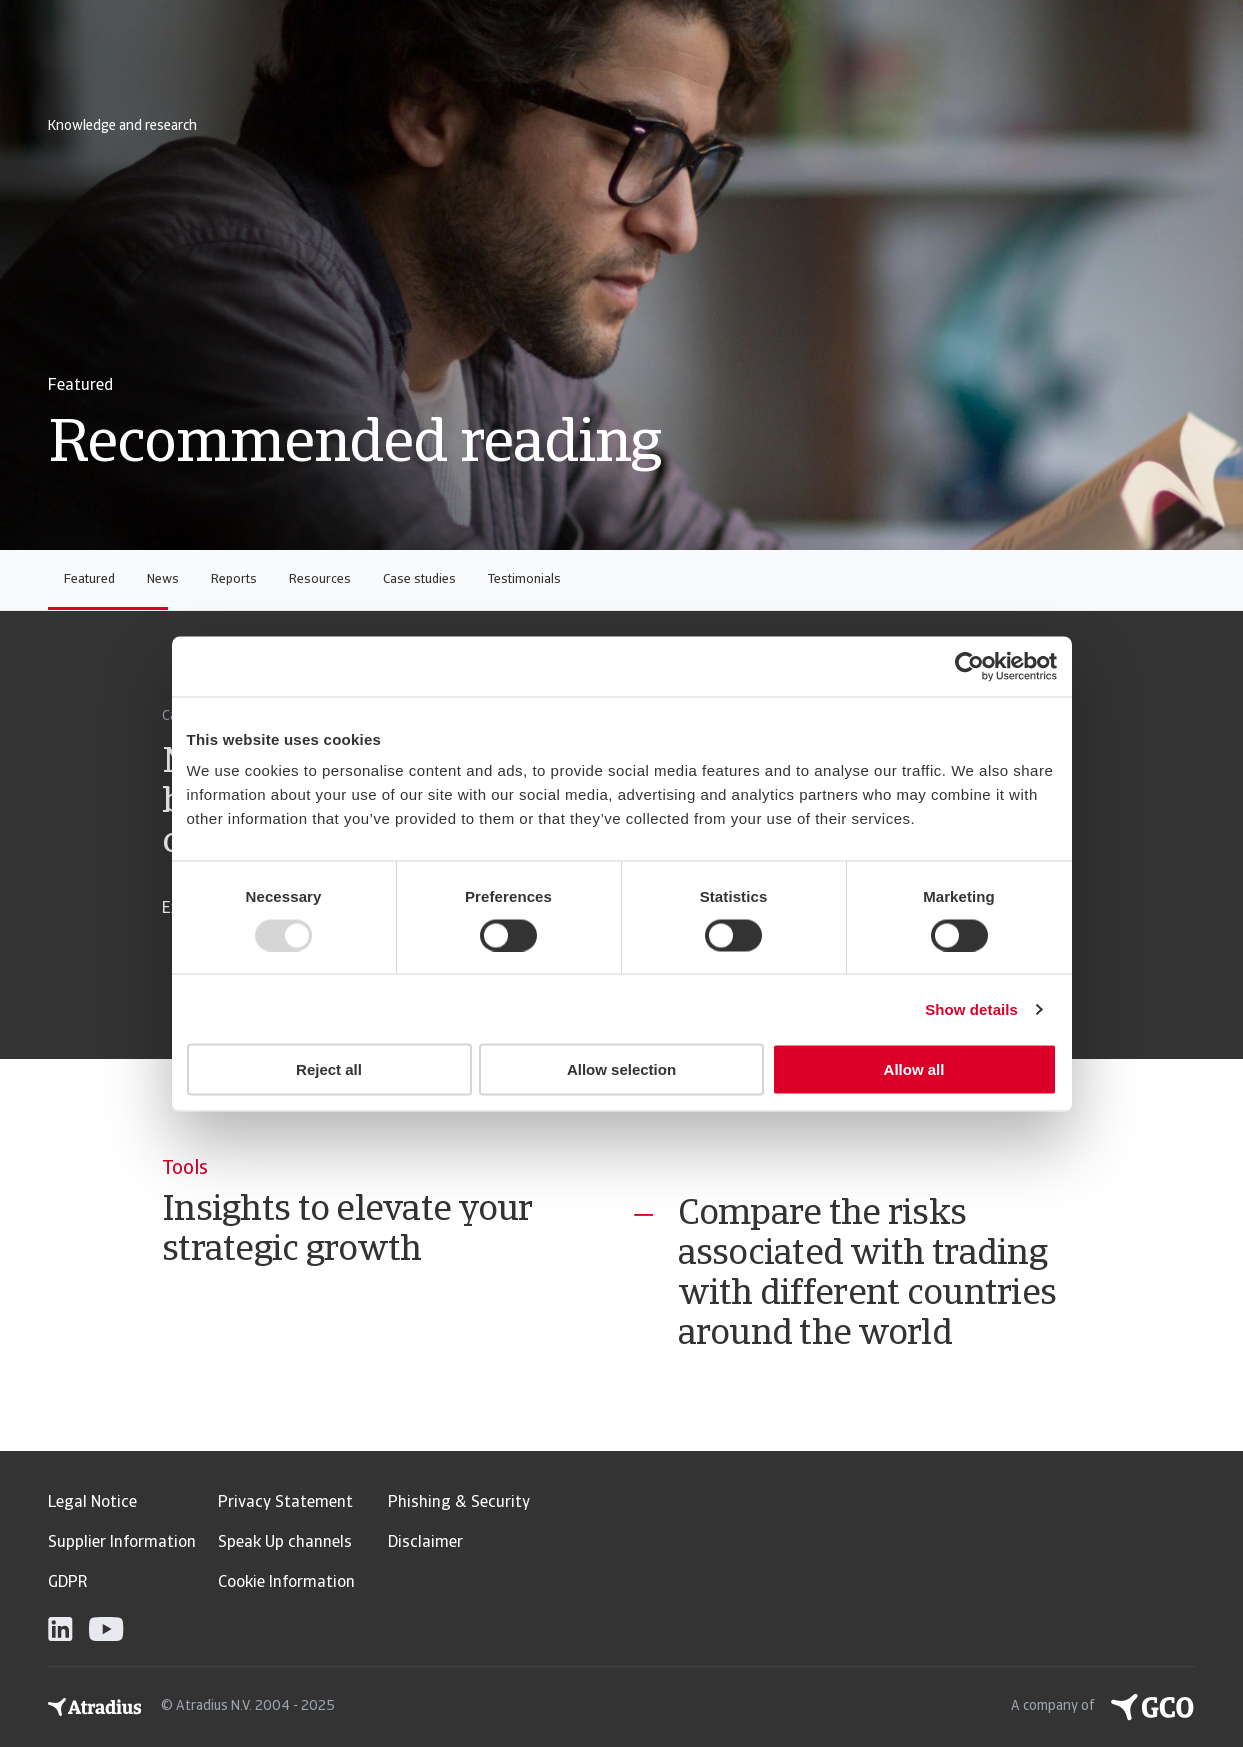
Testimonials (524, 579)
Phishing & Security (459, 1503)
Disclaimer (425, 1543)
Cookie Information (286, 1583)
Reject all (329, 1069)
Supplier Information (122, 1543)
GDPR (67, 1583)
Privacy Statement (285, 1503)
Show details (971, 1008)
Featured (89, 579)
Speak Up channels (285, 1543)
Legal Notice (92, 1503)
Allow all (914, 1069)
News (163, 579)
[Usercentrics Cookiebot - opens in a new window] (969, 666)
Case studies (419, 579)
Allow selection (621, 1069)
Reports (234, 579)
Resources (320, 579)
